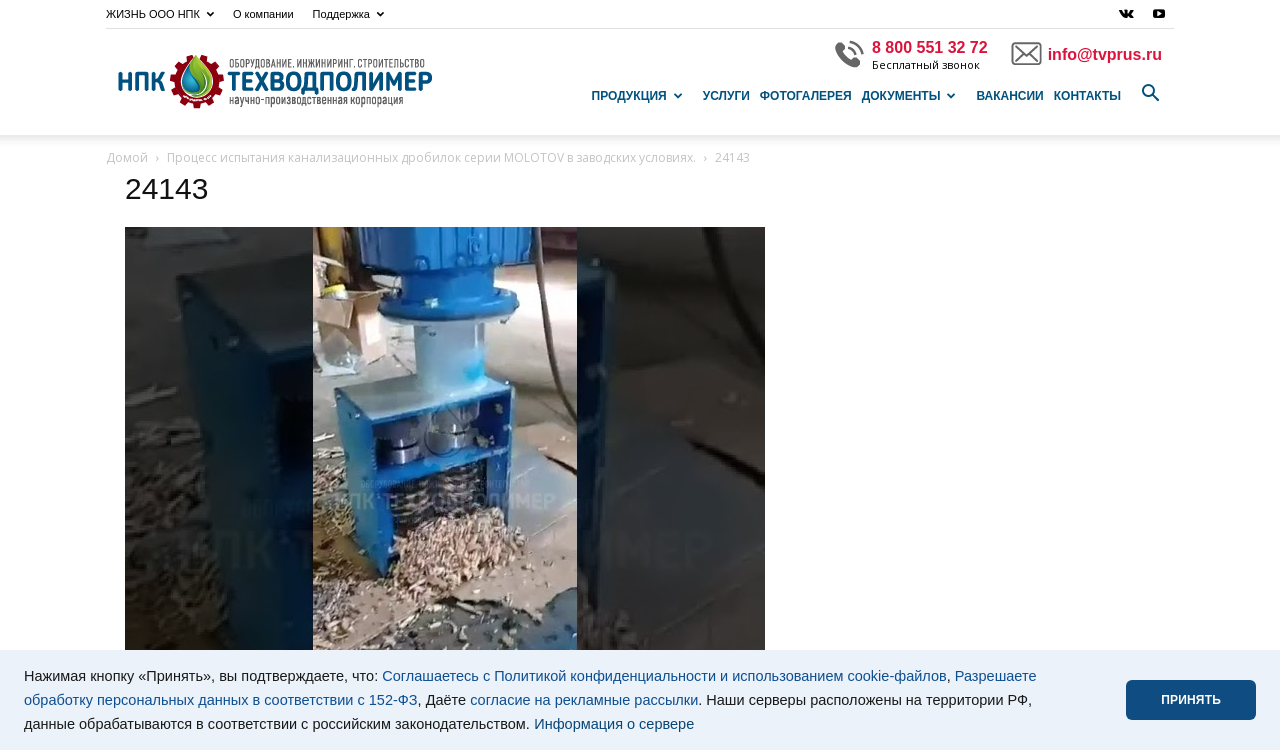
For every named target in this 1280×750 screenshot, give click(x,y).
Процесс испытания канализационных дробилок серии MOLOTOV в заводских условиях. (431, 157)
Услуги (726, 96)
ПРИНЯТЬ (1191, 700)
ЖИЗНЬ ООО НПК (160, 14)
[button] (1150, 94)
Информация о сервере (614, 724)
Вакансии (1009, 96)
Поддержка (348, 14)
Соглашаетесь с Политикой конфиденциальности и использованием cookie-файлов (664, 676)
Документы (909, 96)
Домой (127, 157)
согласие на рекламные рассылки (584, 700)
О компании (263, 14)
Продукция (637, 96)
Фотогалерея (806, 96)
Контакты (1087, 96)
